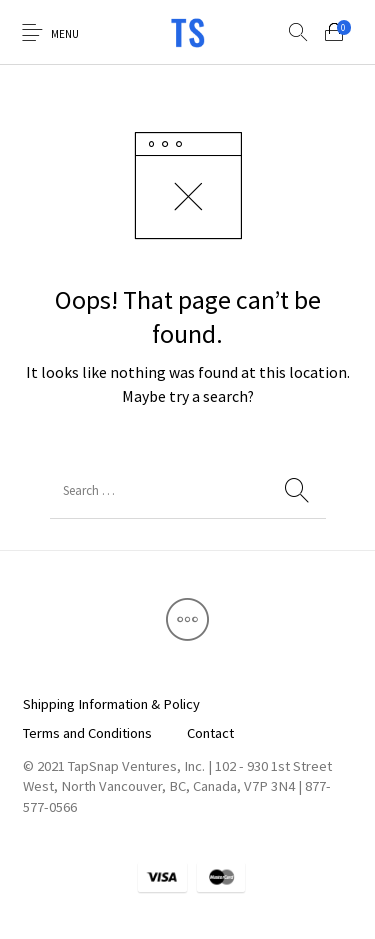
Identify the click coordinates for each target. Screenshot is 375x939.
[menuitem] (111, 704)
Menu (65, 34)
